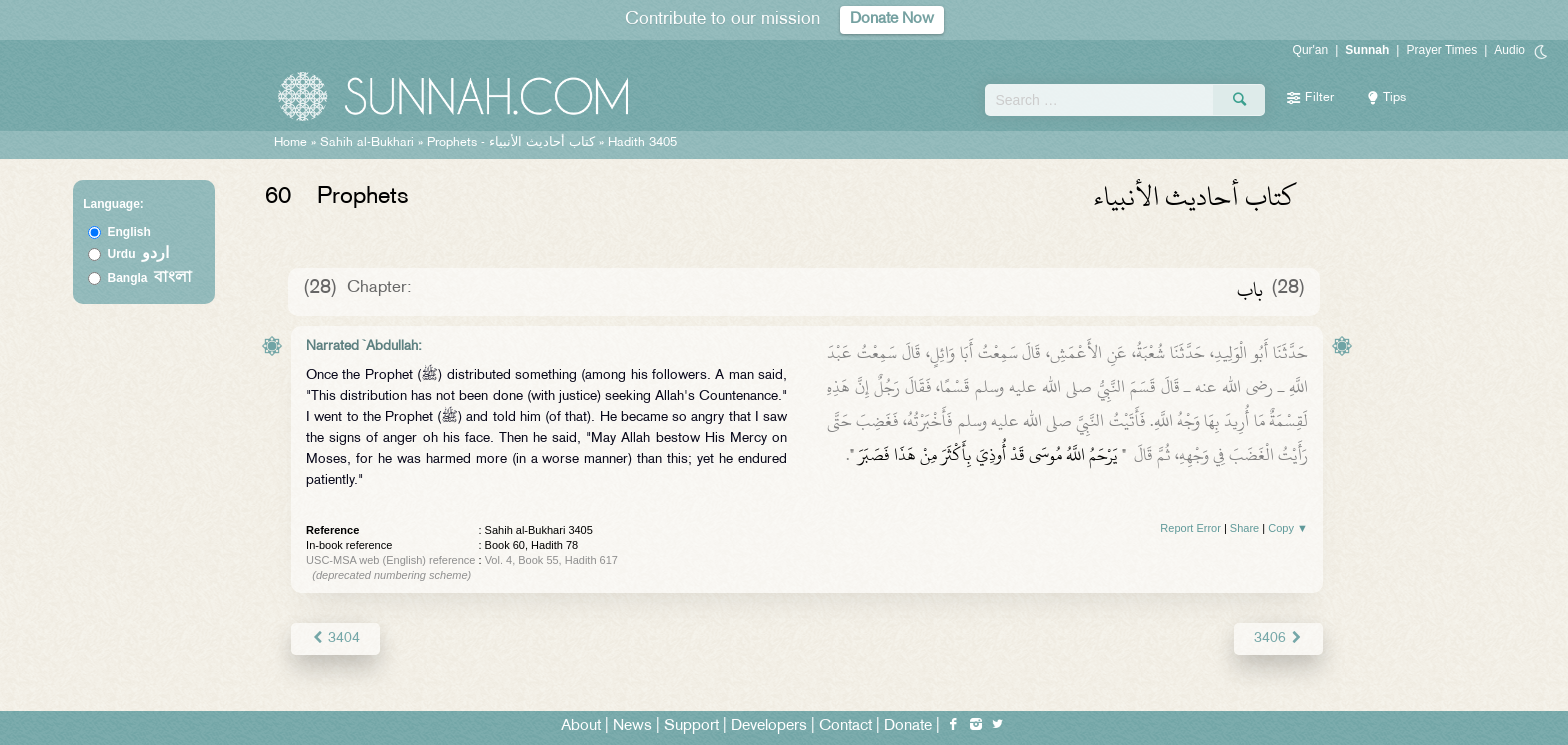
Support (691, 726)
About (581, 726)
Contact (845, 726)
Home (290, 143)
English (129, 232)
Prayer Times (1441, 50)
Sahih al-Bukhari (367, 143)
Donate (908, 726)
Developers (769, 726)
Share (1244, 528)
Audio (1509, 50)
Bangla (150, 278)
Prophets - (513, 143)
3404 (335, 638)
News (632, 726)
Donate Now (892, 19)
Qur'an (1311, 50)
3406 (1278, 638)
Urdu (139, 254)
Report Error (1190, 528)
